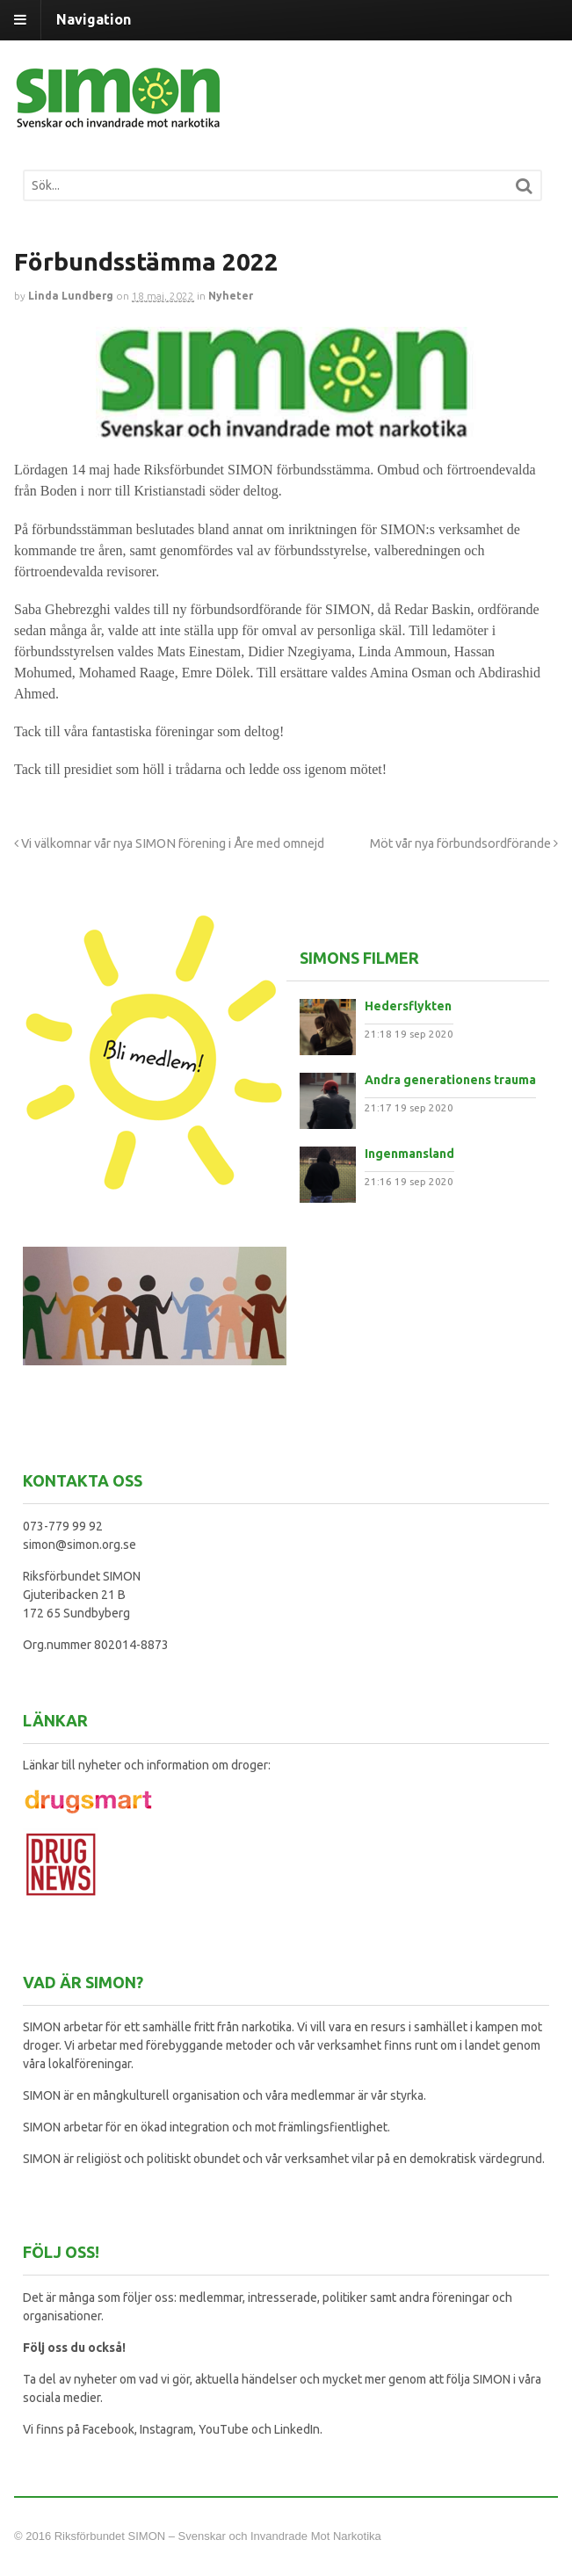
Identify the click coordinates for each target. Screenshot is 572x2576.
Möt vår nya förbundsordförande (464, 843)
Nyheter (230, 295)
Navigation (93, 19)
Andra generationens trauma (450, 1080)
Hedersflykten (408, 1006)
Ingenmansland (409, 1154)
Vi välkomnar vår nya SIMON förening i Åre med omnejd (169, 843)
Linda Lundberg (70, 295)
